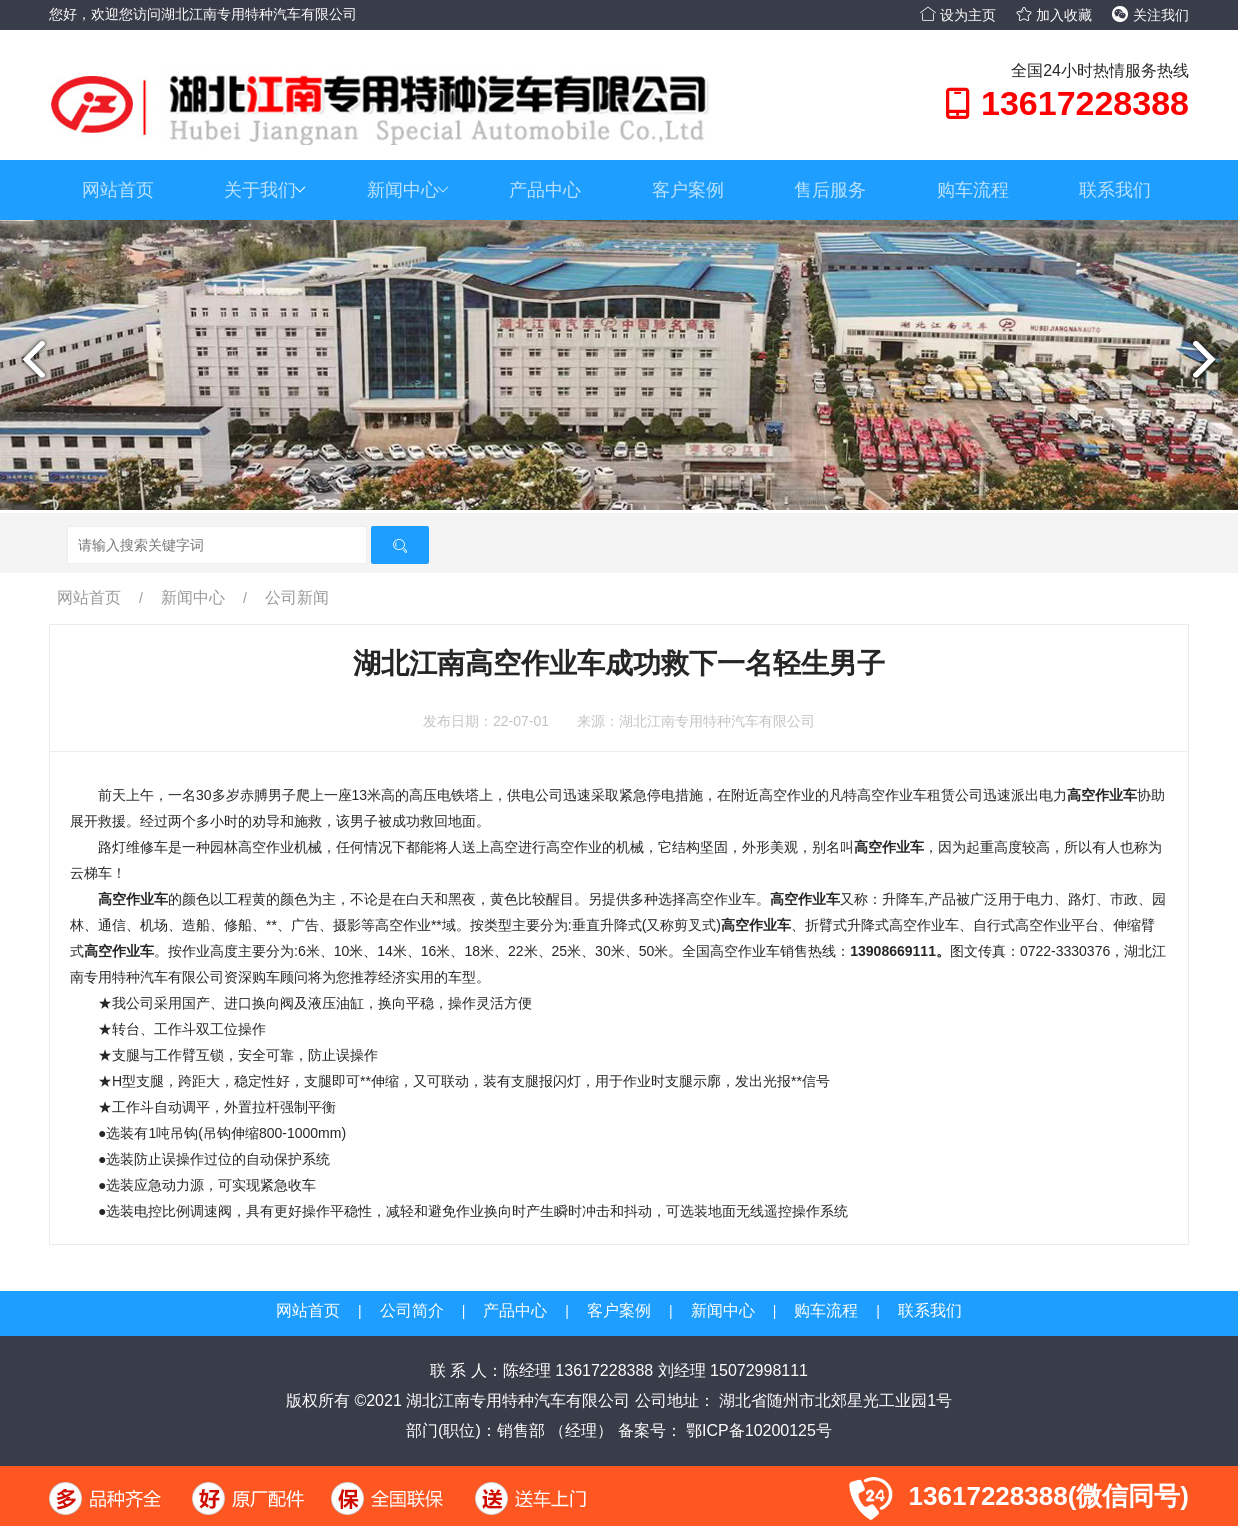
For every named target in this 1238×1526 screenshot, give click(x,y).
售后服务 (830, 190)
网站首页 (118, 190)
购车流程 (973, 190)
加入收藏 (1054, 15)
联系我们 (1115, 190)
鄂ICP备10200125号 (757, 1430)
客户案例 (688, 190)
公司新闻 (297, 597)
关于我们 (265, 190)
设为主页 (958, 15)
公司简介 (412, 1310)
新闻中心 (408, 190)
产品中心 (545, 190)
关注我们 (1150, 15)
